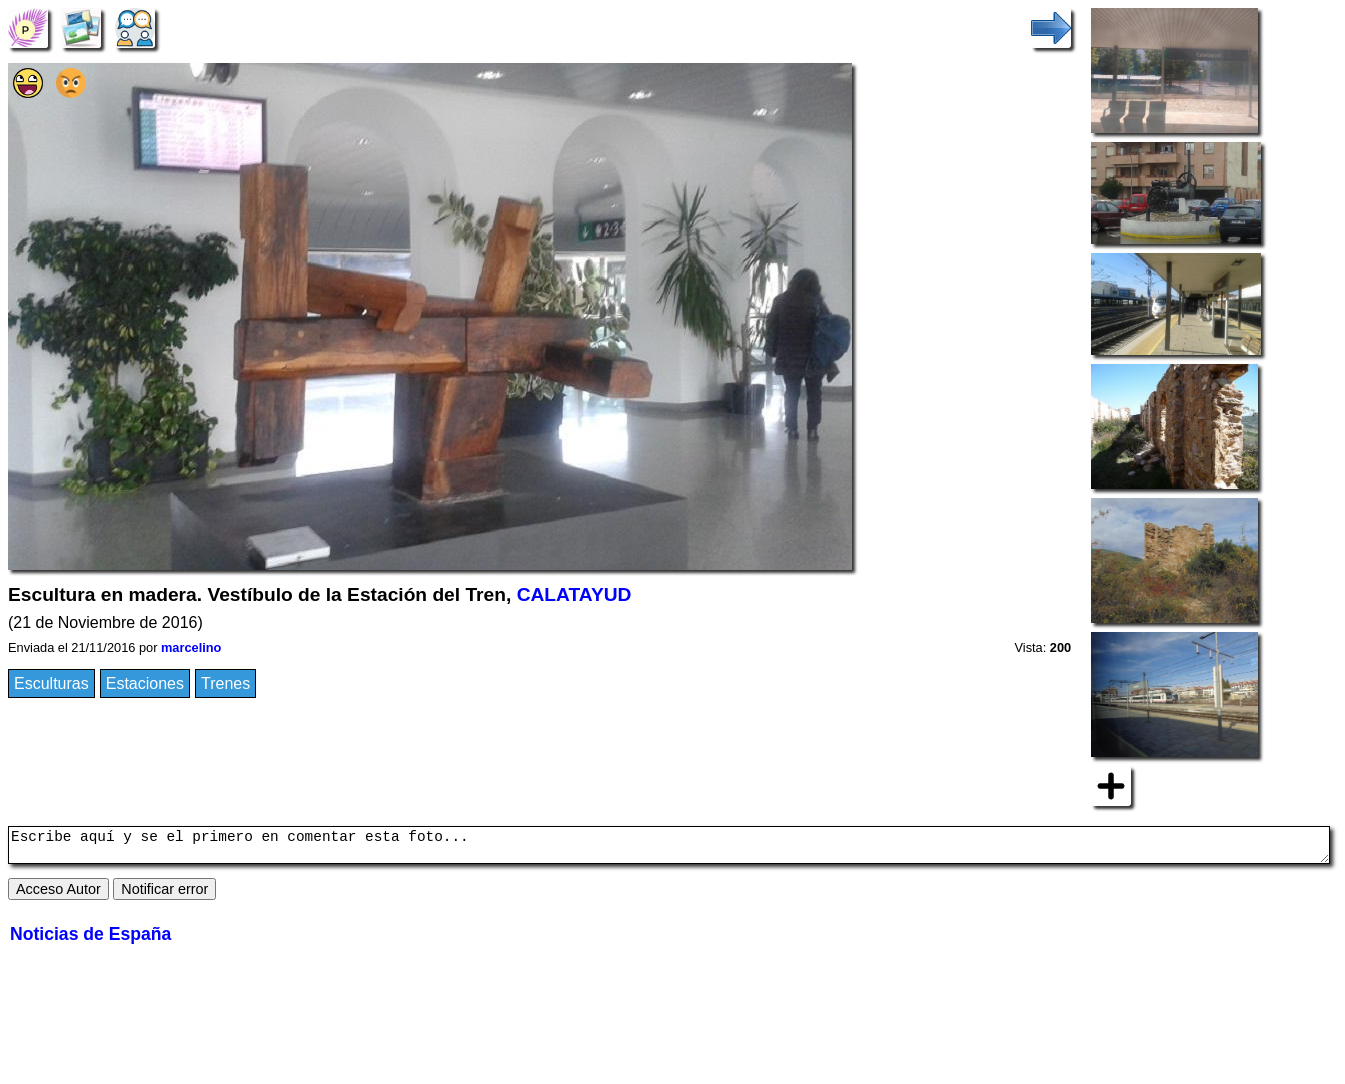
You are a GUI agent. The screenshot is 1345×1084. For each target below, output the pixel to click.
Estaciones (145, 683)
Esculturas (51, 683)
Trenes (225, 683)
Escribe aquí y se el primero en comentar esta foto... (669, 848)
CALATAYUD (574, 594)
